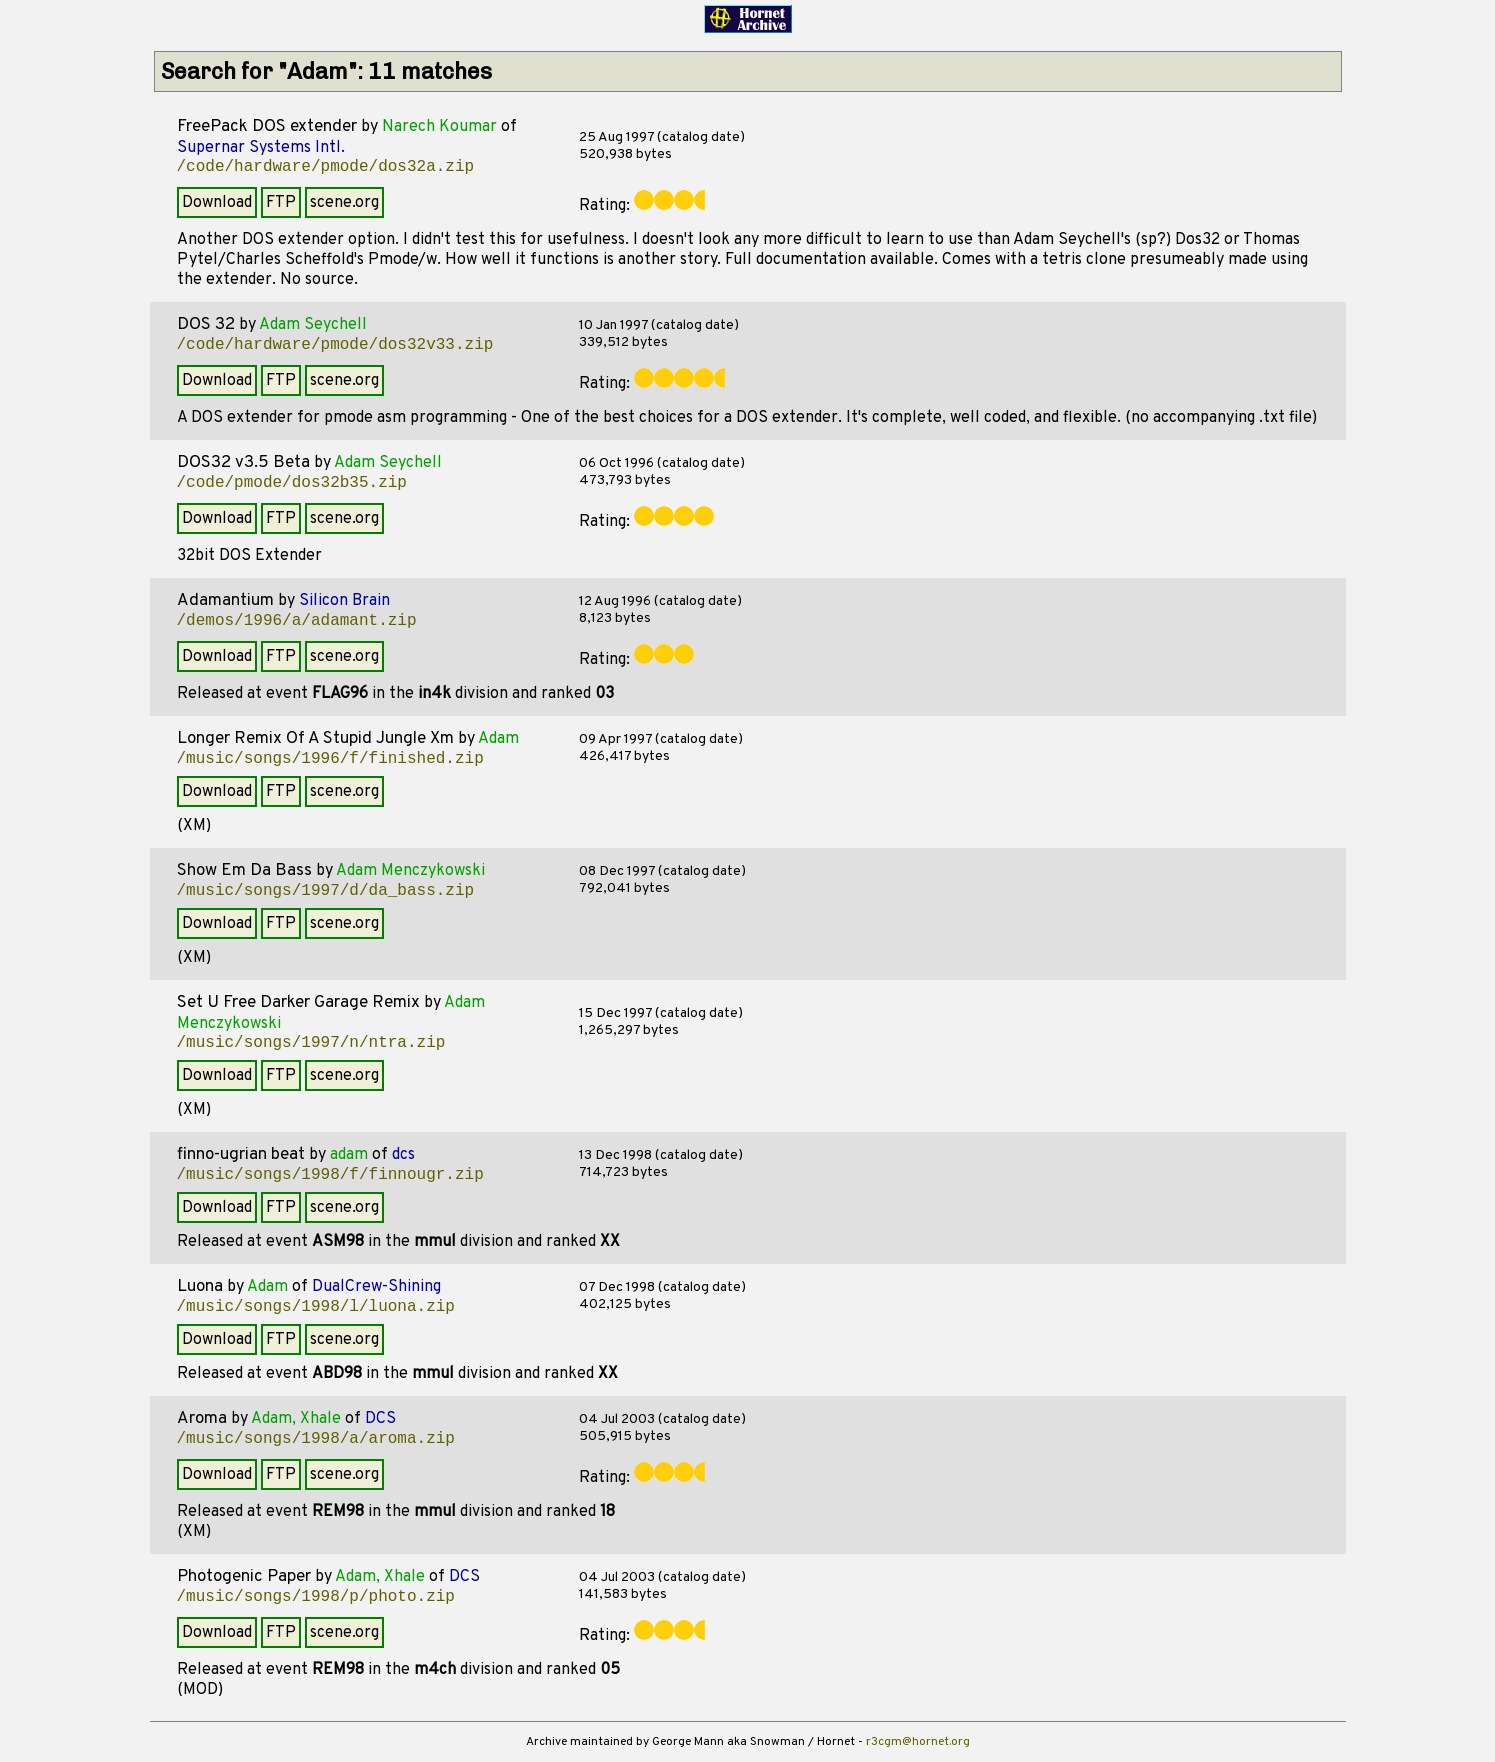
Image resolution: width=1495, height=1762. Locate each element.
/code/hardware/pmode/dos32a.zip (326, 167)
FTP (281, 203)
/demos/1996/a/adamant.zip (297, 621)
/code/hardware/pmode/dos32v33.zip (335, 345)
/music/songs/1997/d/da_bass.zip (326, 891)
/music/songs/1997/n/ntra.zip (311, 1043)
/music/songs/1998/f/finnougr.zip (330, 1175)
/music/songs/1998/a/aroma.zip (316, 1439)
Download (217, 203)
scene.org (344, 203)
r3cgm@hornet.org (918, 1742)
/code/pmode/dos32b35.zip (292, 483)
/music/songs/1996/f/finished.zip (330, 759)
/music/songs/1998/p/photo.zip (316, 1597)
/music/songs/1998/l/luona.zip (316, 1307)
